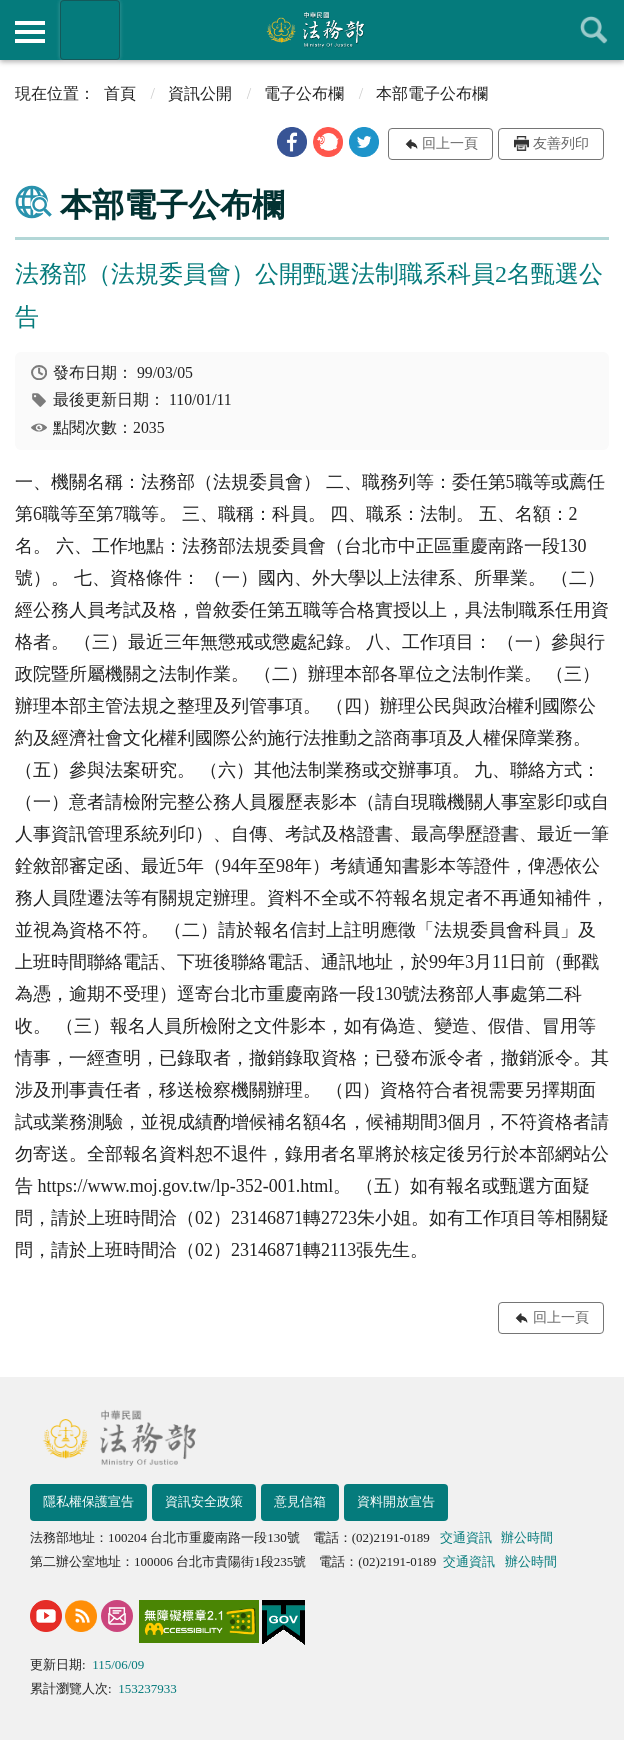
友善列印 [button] (561, 143)
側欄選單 (30, 32)
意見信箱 (300, 1501)
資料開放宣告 (396, 1501)
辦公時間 (527, 1537)
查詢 (594, 30)
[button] (292, 142)
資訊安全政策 (204, 1501)
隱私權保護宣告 (88, 1501)
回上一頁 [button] (450, 143)
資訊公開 (200, 93)
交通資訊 (466, 1537)
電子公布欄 (304, 93)
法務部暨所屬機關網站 (90, 30)
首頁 (120, 93)
